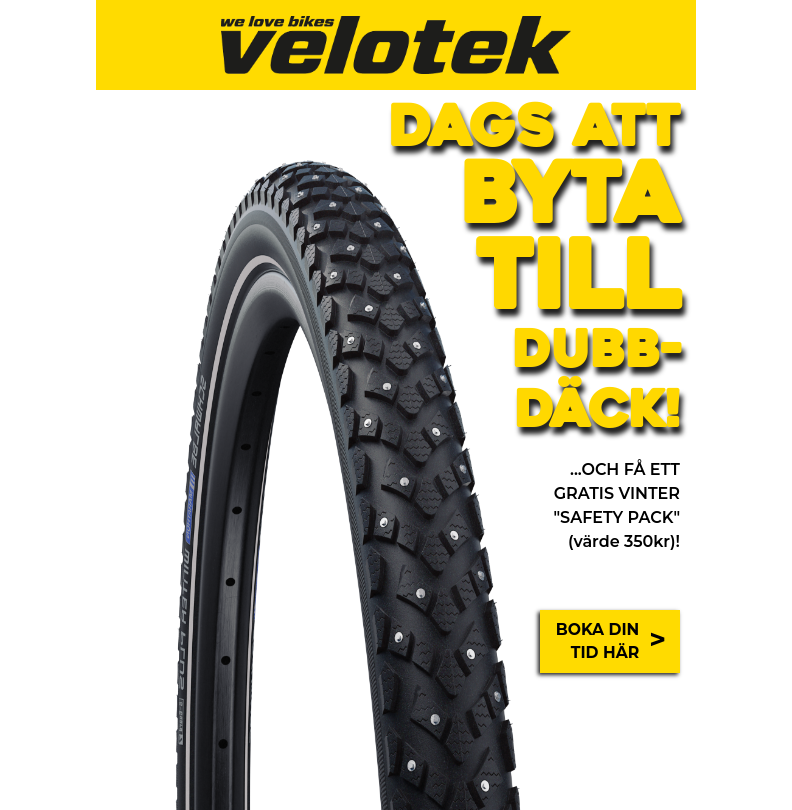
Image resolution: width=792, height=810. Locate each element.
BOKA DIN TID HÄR (611, 641)
